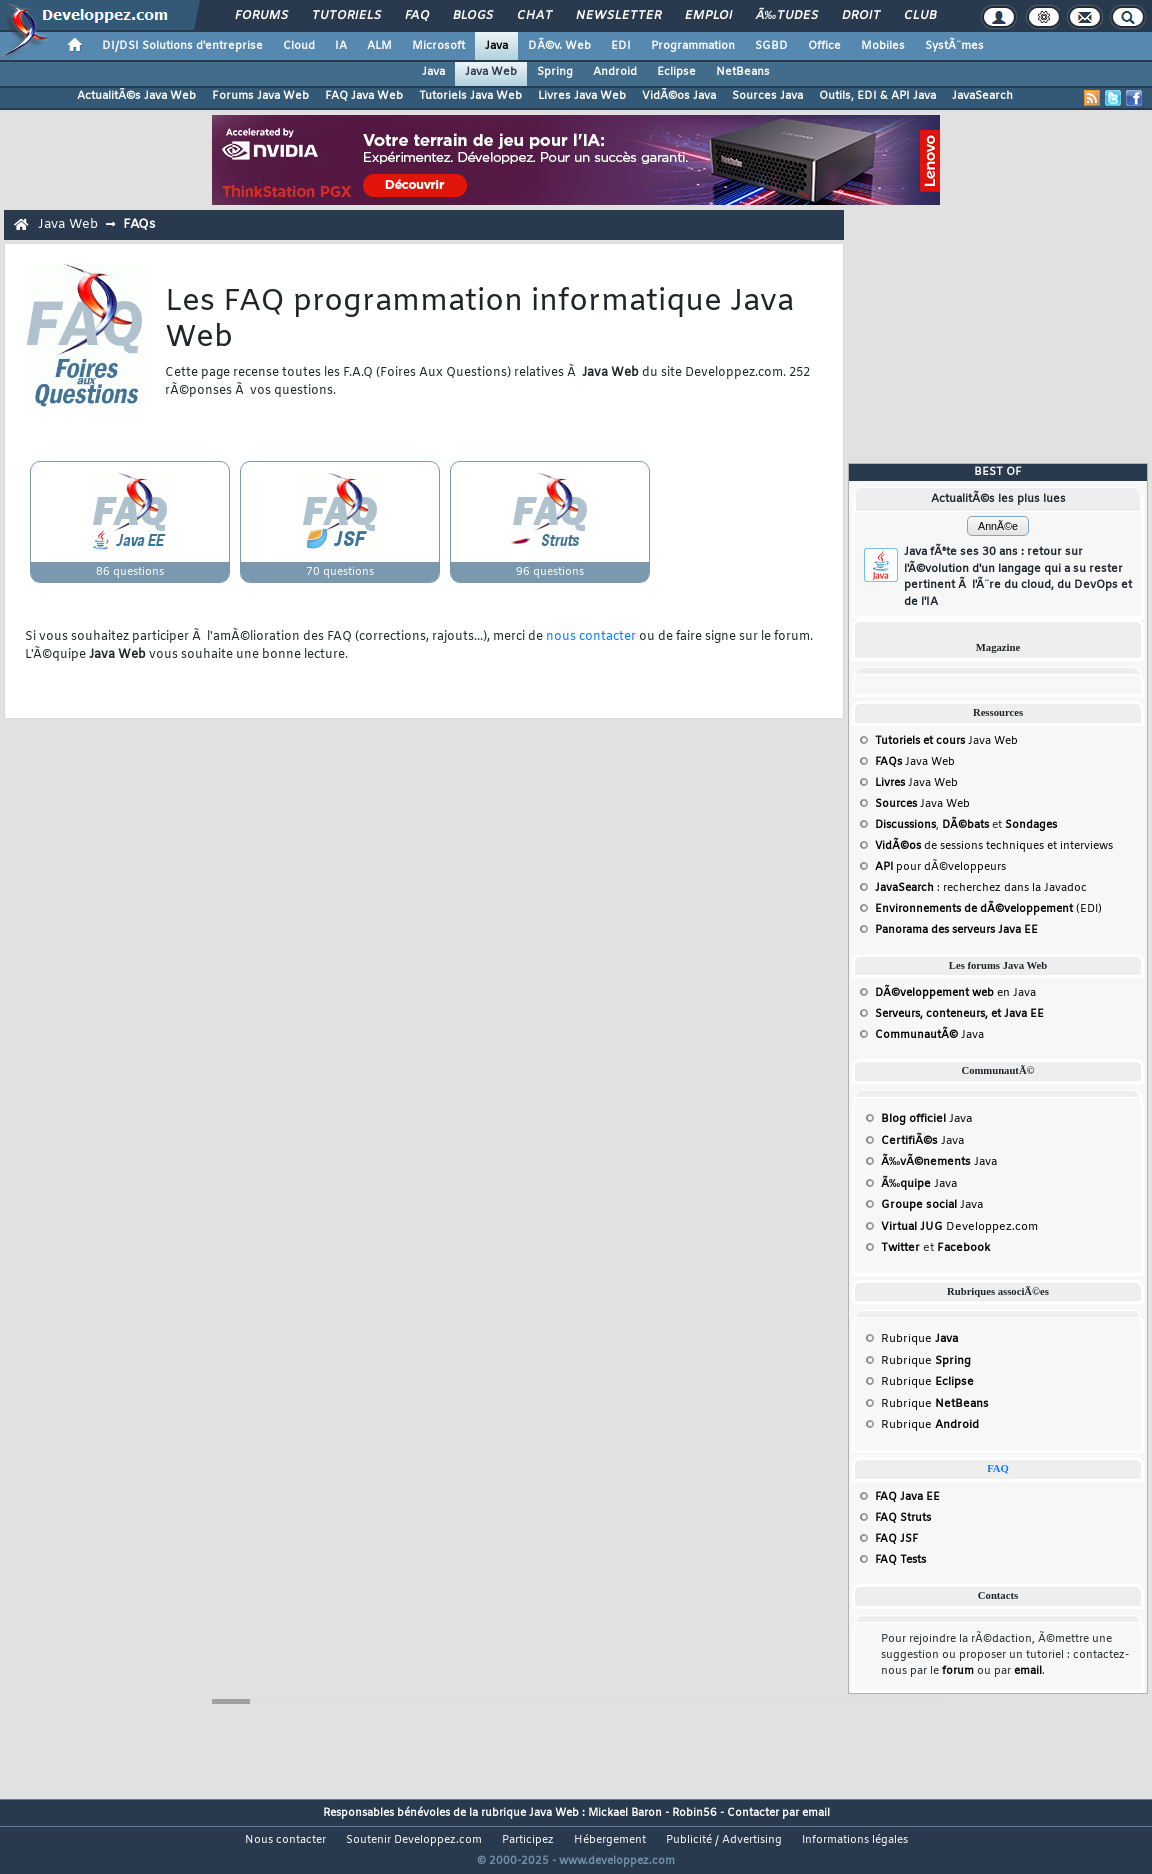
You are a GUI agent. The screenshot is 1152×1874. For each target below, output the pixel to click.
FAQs (139, 224)
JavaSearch (982, 96)
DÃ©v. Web (559, 46)
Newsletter (618, 16)
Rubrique (919, 1339)
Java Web (491, 72)
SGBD (771, 46)
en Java (955, 993)
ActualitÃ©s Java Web (136, 96)
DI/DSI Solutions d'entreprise (182, 46)
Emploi (708, 16)
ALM (379, 46)
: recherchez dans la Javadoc (981, 888)
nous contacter (591, 637)
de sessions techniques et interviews (994, 846)
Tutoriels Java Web (470, 96)
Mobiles (883, 46)
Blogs (473, 16)
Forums (261, 16)
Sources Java (767, 96)
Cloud (299, 46)
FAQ (417, 16)
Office (824, 46)
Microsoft (438, 46)
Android (615, 72)
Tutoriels (346, 16)
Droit (861, 16)
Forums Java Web (260, 96)
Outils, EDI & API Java (877, 96)
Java (496, 46)
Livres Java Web (582, 96)
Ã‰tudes (787, 16)
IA (341, 46)
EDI (621, 46)
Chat (534, 16)
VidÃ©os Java (679, 96)
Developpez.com (959, 1227)
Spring (555, 72)
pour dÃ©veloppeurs (940, 867)
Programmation (693, 46)
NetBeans (743, 72)
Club (920, 16)
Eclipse (676, 72)
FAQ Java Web (364, 96)
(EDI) (988, 909)
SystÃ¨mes (954, 46)
